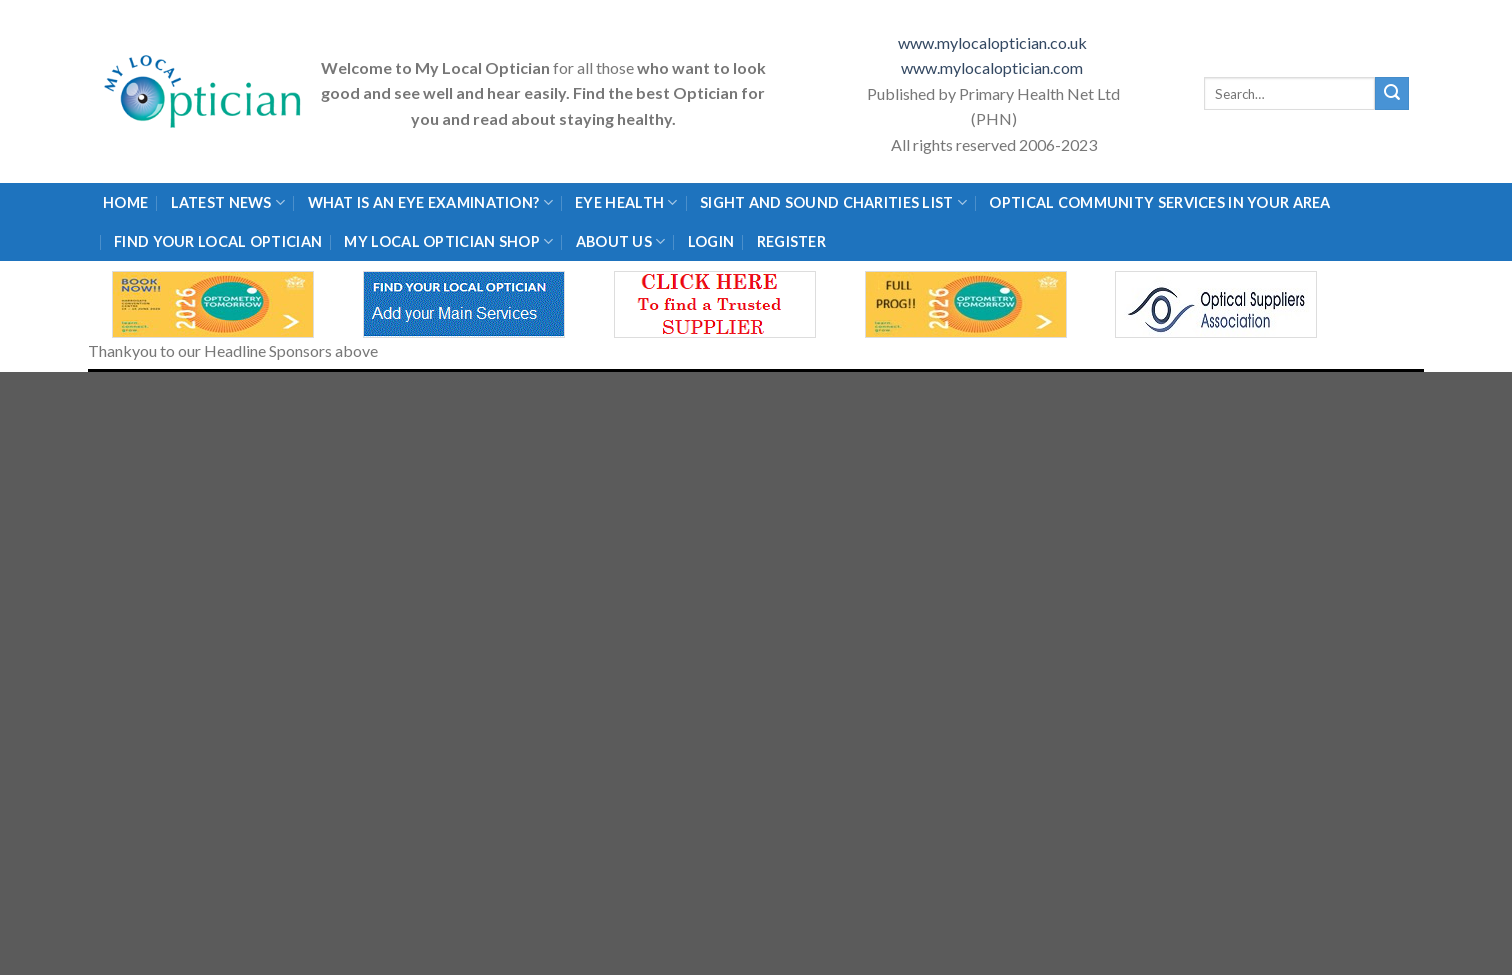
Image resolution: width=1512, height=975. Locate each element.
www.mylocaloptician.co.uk (994, 42)
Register (791, 241)
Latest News (228, 202)
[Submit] (1392, 94)
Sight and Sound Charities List (833, 202)
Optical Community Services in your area (1159, 202)
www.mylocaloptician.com (993, 67)
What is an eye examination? (430, 202)
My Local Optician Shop (448, 241)
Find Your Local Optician (218, 241)
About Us (621, 241)
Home (125, 202)
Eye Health (626, 202)
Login (711, 241)
